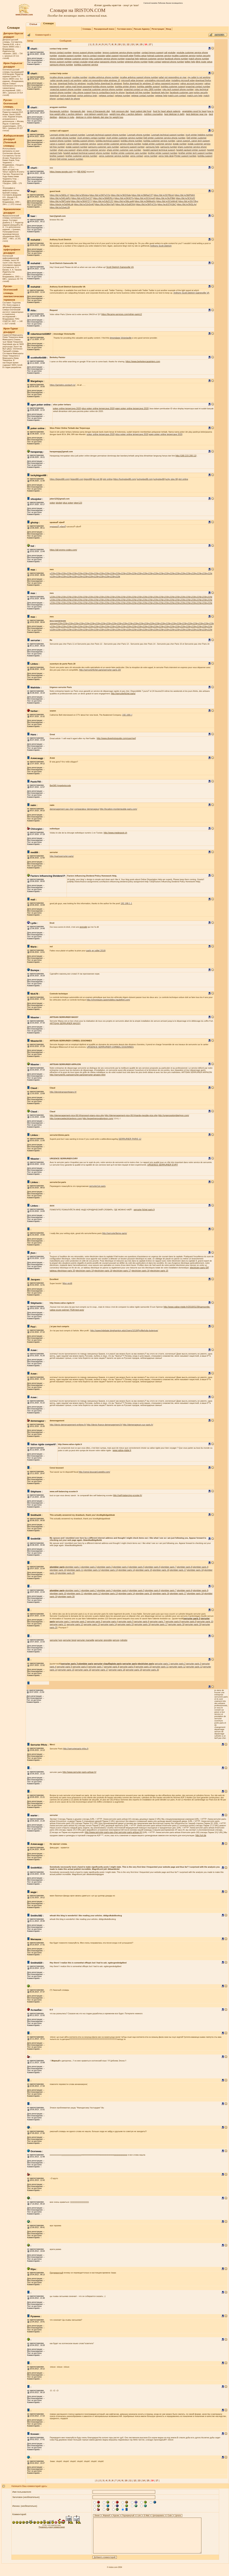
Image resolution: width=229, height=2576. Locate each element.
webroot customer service (151, 58)
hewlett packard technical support (159, 150)
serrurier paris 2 (78, 1621)
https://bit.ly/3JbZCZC (103, 201)
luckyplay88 (159, 479)
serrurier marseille (85, 1640)
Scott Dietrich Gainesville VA (120, 267)
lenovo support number (61, 62)
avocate (83, 927)
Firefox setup (140, 55)
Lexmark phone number (138, 135)
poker (52, 503)
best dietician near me (196, 114)
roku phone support (82, 92)
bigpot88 (88, 479)
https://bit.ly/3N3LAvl (186, 204)
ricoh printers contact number (91, 138)
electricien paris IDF (199, 1267)
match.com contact (177, 95)
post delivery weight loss (96, 114)
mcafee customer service (184, 55)
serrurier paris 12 (75, 1624)
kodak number (180, 144)
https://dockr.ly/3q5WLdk (61, 204)
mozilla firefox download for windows (104, 83)
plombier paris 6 (152, 1567)
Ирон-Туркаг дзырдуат (10, 330)
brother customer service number (81, 156)
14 (137, 44)
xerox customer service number (114, 156)
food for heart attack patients (166, 111)
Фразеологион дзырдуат (12, 211)
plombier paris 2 (89, 1567)
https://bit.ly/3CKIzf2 (185, 198)
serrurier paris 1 (63, 1621)
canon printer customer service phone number (119, 144)
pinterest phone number (136, 62)
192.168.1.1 (126, 903)
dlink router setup (204, 62)
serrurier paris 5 (126, 1621)
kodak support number (76, 147)
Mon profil (67, 1283)
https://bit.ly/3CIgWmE (167, 201)
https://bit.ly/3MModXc (145, 201)
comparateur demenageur (86, 809)
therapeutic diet (77, 111)
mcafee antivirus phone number (104, 77)
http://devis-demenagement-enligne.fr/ (68, 1424)
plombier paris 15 (144, 1570)
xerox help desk (166, 156)
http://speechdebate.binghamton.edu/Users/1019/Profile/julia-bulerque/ (124, 1330)
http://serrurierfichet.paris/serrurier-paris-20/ (100, 670)
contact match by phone (68, 98)
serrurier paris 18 (176, 1624)
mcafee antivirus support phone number (139, 77)
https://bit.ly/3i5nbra (79, 195)
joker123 (78, 503)
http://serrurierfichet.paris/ (123, 693)
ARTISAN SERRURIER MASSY (65, 1023)
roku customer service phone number (107, 58)
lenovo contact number (60, 52)
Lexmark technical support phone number (106, 135)
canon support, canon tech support (193, 141)
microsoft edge (126, 55)
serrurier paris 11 (58, 1624)
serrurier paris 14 (109, 1624)
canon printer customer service (81, 144)
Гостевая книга (124, 29)
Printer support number (185, 156)
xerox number (150, 156)
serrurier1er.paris (97, 1186)
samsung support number (132, 147)
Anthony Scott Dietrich (161, 246)
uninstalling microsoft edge (157, 80)
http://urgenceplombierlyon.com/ (173, 1115)
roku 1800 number (152, 89)
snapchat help (132, 58)
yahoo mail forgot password (79, 86)
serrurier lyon (56, 1640)
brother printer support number (162, 153)
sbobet (59, 503)
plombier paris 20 (66, 1573)
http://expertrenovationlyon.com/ (97, 1118)
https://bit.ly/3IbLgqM (124, 201)
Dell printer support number (70, 159)
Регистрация (158, 29)
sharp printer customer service (91, 150)
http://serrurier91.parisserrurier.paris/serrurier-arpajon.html (77, 1075)
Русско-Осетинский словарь (10, 103)
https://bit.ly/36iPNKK (185, 195)
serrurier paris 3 (94, 1621)
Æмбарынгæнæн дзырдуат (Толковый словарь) (13, 140)
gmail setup (93, 62)
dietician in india (66, 117)
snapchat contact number (198, 86)
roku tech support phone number (178, 89)
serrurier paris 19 (193, 1624)
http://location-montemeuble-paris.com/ (118, 809)
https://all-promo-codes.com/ (63, 550)
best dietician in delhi (174, 114)
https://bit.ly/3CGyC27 (81, 198)
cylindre (123, 1640)
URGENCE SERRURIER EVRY (162, 1165)
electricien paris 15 (159, 1270)
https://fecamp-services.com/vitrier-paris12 (121, 314)
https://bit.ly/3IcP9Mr (165, 198)
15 (141, 44)
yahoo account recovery (191, 83)
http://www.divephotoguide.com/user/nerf (116, 738)
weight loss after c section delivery (126, 114)
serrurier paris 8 (173, 1621)
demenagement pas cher (62, 809)
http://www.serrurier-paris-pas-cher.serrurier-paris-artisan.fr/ (113, 1832)
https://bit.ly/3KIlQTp (124, 198)
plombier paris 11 (75, 1570)
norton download (68, 95)
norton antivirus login (87, 95)
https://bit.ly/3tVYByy (188, 201)
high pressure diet (120, 111)
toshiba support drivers (83, 141)
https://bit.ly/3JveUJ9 (60, 207)
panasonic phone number (112, 62)
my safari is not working (199, 77)
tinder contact (154, 62)
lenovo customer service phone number (122, 52)
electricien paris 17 (122, 1270)
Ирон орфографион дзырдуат (11, 249)
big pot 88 (97, 479)
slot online (108, 479)
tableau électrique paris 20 (62, 1270)
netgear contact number (142, 95)
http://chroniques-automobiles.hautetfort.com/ (108, 1000)
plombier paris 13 (109, 1570)
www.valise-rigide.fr (122, 1450)
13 (132, 44)
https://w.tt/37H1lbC (166, 204)
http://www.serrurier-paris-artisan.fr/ (79, 1772)
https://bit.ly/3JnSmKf (84, 204)
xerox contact (136, 156)
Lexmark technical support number (167, 135)
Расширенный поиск (104, 29)
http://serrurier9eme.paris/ (114, 1233)
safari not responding (92, 80)
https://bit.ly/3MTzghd (60, 201)
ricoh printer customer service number (124, 138)
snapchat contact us (133, 89)
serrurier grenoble (103, 1640)
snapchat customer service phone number (102, 89)
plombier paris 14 (126, 1570)
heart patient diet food (140, 111)
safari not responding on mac (173, 77)
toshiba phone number (103, 86)
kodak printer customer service (157, 144)
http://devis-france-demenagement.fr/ (104, 1424)
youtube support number (70, 55)
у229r (52, 573)
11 (124, 44)
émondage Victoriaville (121, 338)
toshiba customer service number (159, 141)
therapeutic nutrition (59, 111)
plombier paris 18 (195, 1570)
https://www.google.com (61, 171)
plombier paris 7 (168, 1567)
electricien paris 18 (103, 1270)
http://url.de (200, 1835)
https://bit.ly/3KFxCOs (99, 195)
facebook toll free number (138, 92)
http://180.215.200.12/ (186, 455)
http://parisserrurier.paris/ (62, 856)
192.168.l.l (127, 715)
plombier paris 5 (136, 1567)
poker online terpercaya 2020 (67, 408)
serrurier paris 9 (188, 1621)
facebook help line (160, 92)
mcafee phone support (60, 77)
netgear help (161, 95)
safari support (112, 55)
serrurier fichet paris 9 (144, 1209)
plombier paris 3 (104, 1567)
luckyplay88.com (145, 479)
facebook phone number (176, 58)
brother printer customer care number (129, 153)
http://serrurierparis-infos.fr (75, 1748)
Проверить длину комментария (52, 2527)
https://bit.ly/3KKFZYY (81, 201)
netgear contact (106, 95)
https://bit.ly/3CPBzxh (163, 195)
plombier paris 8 (184, 1567)
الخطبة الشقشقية (58, 526)
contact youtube (80, 62)
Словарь (87, 29)
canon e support (57, 144)
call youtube (170, 52)
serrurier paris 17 (159, 1624)
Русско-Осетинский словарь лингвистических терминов (13, 293)
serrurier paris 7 (157, 1621)
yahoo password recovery (167, 83)
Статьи (33, 24)
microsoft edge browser (132, 80)
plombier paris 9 (200, 1567)
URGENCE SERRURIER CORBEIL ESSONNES (110, 1047)
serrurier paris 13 (92, 1624)
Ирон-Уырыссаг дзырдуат (13, 65)
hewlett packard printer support (191, 150)
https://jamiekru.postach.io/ (62, 385)
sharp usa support (66, 150)
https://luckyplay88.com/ (124, 479)
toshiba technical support (108, 141)
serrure (115, 1640)
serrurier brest (70, 1640)
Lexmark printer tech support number (67, 135)
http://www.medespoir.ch (115, 832)
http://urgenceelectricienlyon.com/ (66, 1118)
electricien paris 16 (141, 1270)
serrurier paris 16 (142, 1624)
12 (128, 44)
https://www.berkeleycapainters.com (143, 361)
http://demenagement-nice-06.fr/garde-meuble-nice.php (131, 1115)
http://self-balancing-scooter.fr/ (127, 1495)
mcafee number (79, 77)
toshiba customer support (173, 86)
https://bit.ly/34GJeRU (60, 198)
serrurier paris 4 (110, 1621)
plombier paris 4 (120, 1567)
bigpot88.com (76, 479)
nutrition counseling (153, 114)
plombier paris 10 (58, 1570)
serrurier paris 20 (151, 1670)
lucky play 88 (171, 479)
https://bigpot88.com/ (60, 479)
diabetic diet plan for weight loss (108, 117)
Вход (168, 29)
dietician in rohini (84, 117)
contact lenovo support (152, 52)
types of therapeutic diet (98, 111)
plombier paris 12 (92, 1570)
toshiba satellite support (148, 86)
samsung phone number (61, 64)
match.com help (194, 95)
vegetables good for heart (194, 111)
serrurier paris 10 (205, 1621)
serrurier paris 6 (141, 1621)
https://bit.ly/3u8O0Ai (125, 204)
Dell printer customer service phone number (164, 138)
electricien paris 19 (85, 1270)
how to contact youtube (94, 55)
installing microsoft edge (183, 80)
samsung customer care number (103, 147)
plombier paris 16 (161, 1570)
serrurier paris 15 (125, 1624)
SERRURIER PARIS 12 (130, 1139)
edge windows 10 (111, 80)
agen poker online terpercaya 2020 (132, 408)
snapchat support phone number (66, 89)
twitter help (190, 62)
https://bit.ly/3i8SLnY (59, 195)
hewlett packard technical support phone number (86, 153)
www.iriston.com (24, 13)
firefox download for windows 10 (138, 83)
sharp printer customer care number (124, 150)
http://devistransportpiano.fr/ (63, 1092)
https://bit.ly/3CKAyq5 (144, 198)
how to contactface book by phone (108, 92)
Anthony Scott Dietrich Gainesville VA (191, 293)
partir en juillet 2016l (95, 950)
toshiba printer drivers (125, 86)
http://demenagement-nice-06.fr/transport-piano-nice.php (77, 1115)
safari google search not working (66, 80)
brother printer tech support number (195, 153)
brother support (57, 156)
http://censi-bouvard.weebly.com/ (94, 1472)
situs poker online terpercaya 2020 (98, 408)
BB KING (81, 171)
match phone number (199, 58)
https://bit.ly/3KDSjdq (121, 195)
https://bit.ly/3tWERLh (103, 198)
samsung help (152, 147)
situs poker (68, 503)
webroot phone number (173, 62)
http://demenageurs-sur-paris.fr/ (138, 1424)
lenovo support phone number (87, 52)
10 (119, 44)
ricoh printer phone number (63, 138)
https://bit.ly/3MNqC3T (142, 195)
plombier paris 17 (178, 1570)
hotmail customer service (159, 55)
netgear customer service (76, 58)
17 (150, 44)
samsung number (168, 147)
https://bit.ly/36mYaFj (105, 204)
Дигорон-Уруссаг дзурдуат (13, 35)
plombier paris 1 (72, 1567)
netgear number (122, 95)
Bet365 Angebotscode (60, 785)
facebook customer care (181, 92)
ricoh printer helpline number (199, 135)
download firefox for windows (72, 83)
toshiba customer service (86, 64)
